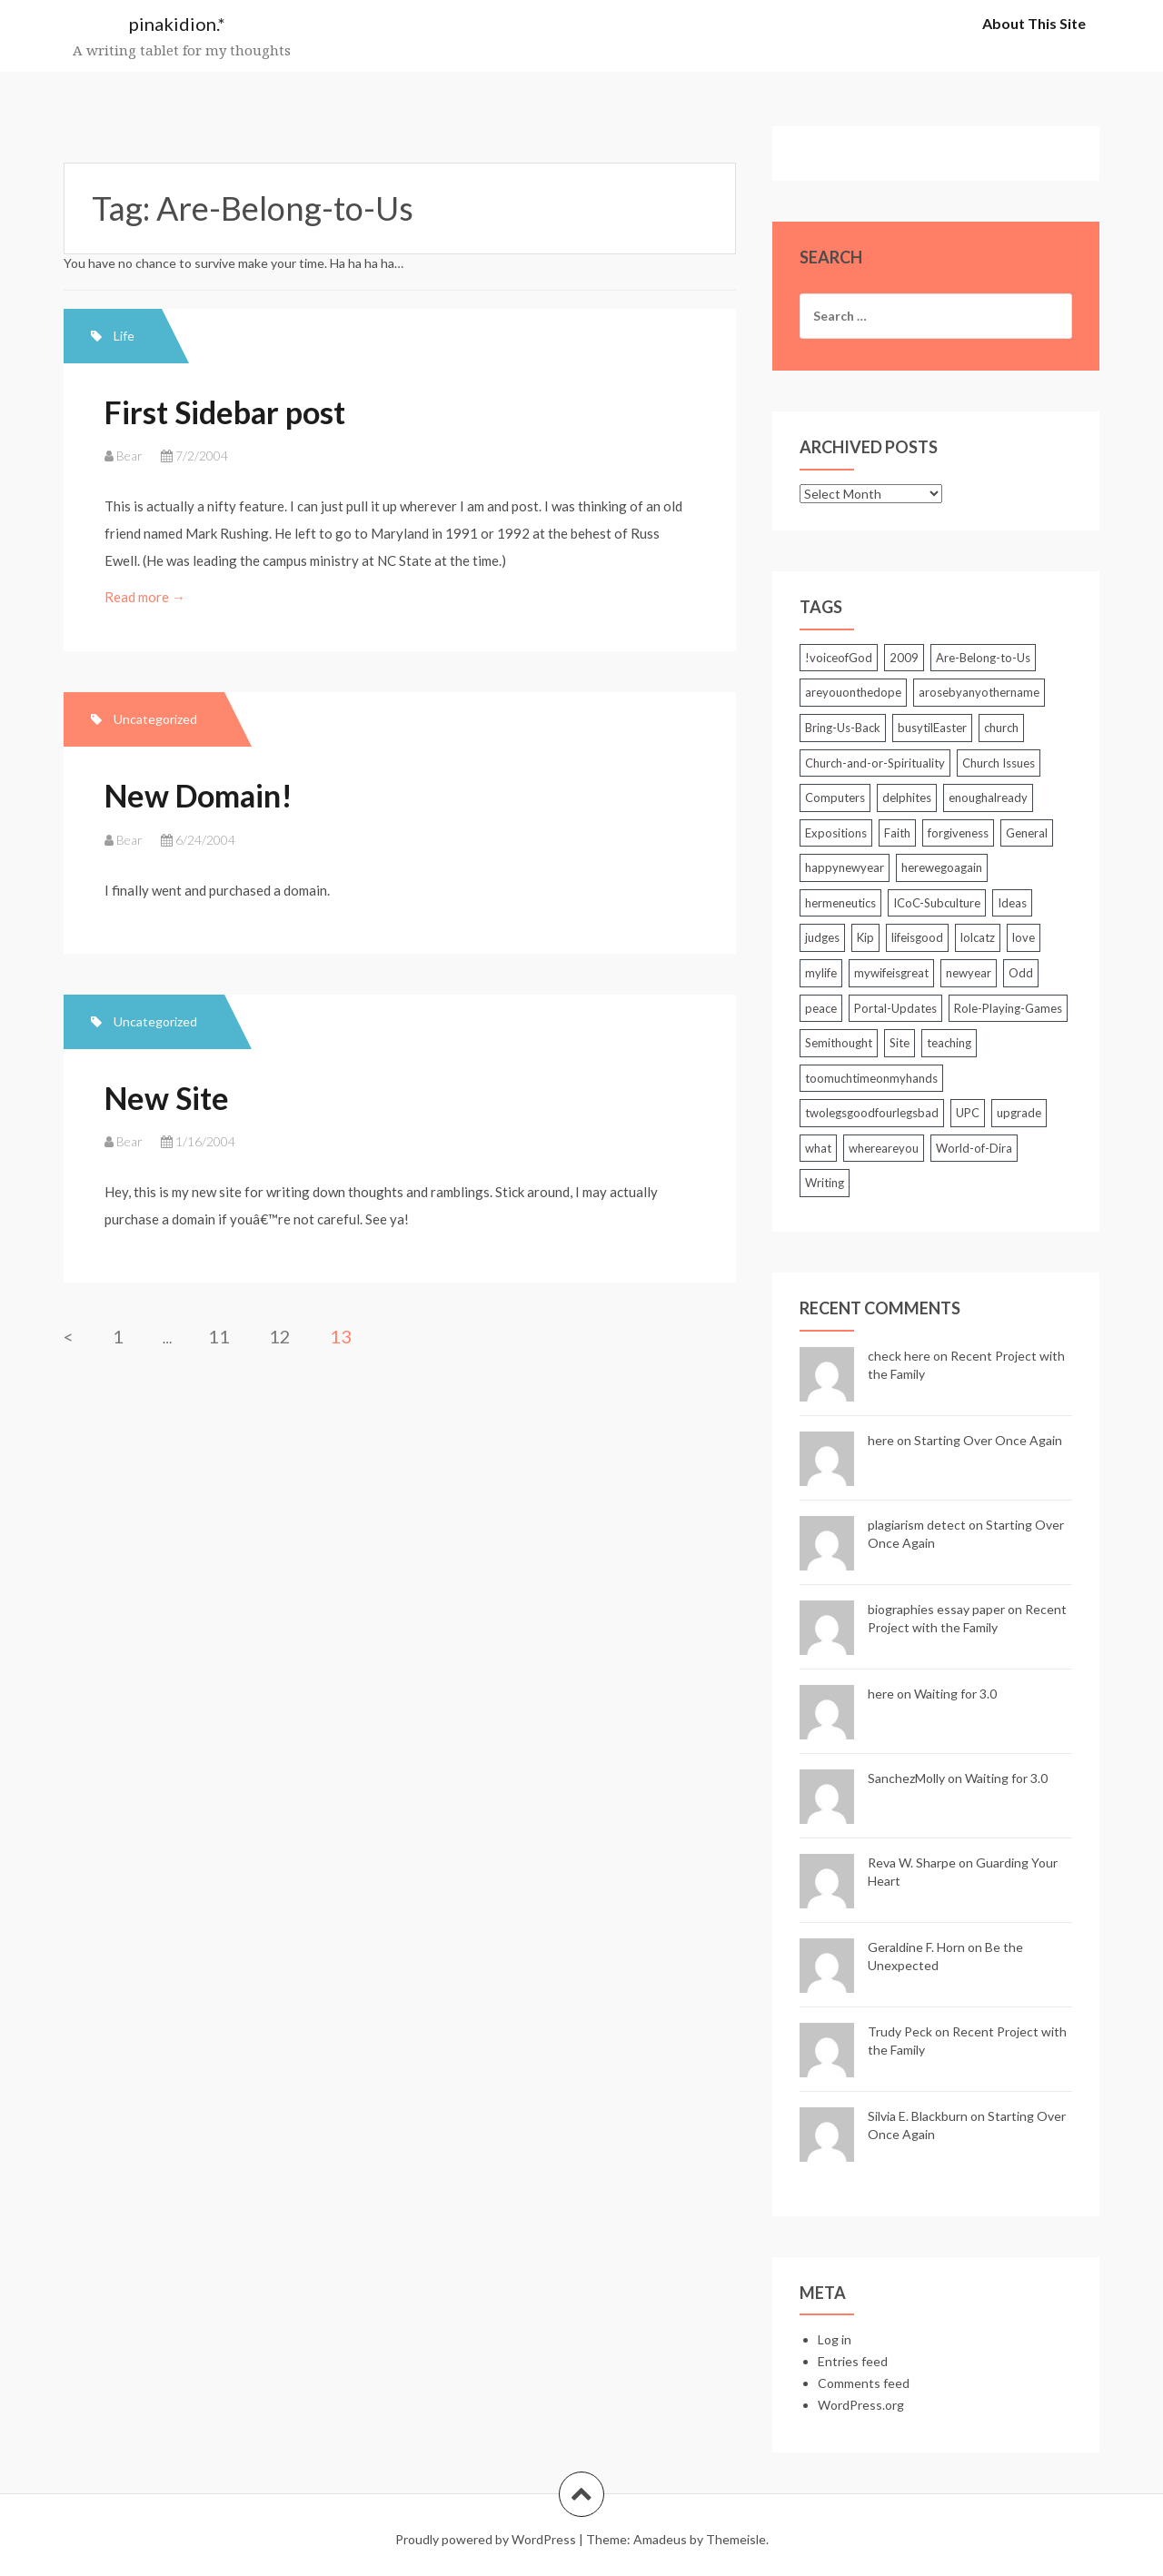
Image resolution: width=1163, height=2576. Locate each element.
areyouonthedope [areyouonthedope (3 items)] (853, 692)
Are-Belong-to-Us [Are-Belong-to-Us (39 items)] (983, 657)
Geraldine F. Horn (916, 1947)
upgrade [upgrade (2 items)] (1019, 1112)
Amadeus (660, 2539)
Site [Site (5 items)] (900, 1042)
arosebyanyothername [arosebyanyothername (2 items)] (979, 692)
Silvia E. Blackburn (918, 2116)
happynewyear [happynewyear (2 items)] (844, 867)
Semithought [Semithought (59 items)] (838, 1042)
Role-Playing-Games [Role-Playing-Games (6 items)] (1008, 1008)
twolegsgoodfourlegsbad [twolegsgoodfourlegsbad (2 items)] (872, 1112)
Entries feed (853, 2361)
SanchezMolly (906, 1778)
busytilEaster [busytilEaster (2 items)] (932, 727)
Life (124, 335)
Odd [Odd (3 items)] (1021, 973)
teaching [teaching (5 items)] (949, 1042)
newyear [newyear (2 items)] (968, 973)
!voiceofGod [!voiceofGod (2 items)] (838, 657)
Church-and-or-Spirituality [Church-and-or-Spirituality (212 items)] (875, 763)
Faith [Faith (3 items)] (897, 833)
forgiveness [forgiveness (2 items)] (958, 833)
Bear (129, 455)
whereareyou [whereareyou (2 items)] (884, 1148)
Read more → (146, 597)
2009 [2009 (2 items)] (904, 657)
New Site (166, 1097)
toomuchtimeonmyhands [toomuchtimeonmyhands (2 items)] (871, 1078)
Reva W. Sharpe (912, 1862)
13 (341, 1336)
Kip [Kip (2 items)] (865, 937)
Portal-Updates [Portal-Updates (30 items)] (895, 1008)
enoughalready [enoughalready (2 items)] (988, 797)
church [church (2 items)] (1001, 727)
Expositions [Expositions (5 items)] (836, 833)
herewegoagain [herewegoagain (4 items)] (941, 867)
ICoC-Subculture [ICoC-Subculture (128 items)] (936, 903)
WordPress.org (861, 2405)
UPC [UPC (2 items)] (967, 1112)
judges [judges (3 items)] (822, 937)
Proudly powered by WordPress (485, 2539)
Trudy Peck (900, 2031)
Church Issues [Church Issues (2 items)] (998, 763)
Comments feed (864, 2383)
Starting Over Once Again (988, 1440)
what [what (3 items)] (818, 1148)
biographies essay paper (936, 1609)
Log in (834, 2339)
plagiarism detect (917, 1524)
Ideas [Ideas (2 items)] (1012, 903)
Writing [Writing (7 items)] (824, 1182)
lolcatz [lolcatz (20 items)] (977, 937)
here (881, 1440)
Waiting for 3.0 (955, 1693)
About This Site (1034, 23)
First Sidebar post (224, 412)
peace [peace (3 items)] (821, 1008)
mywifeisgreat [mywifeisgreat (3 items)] (891, 973)
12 (280, 1336)
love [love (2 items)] (1023, 937)
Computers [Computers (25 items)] (835, 797)
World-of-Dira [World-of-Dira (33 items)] (974, 1148)
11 (219, 1336)
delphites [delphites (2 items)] (906, 797)
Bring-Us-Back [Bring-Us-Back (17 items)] (842, 727)
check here (899, 1355)
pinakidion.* (177, 24)
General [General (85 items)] (1027, 833)
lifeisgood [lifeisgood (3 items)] (917, 937)
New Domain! (198, 795)
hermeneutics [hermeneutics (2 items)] (840, 903)
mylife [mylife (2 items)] (821, 973)
